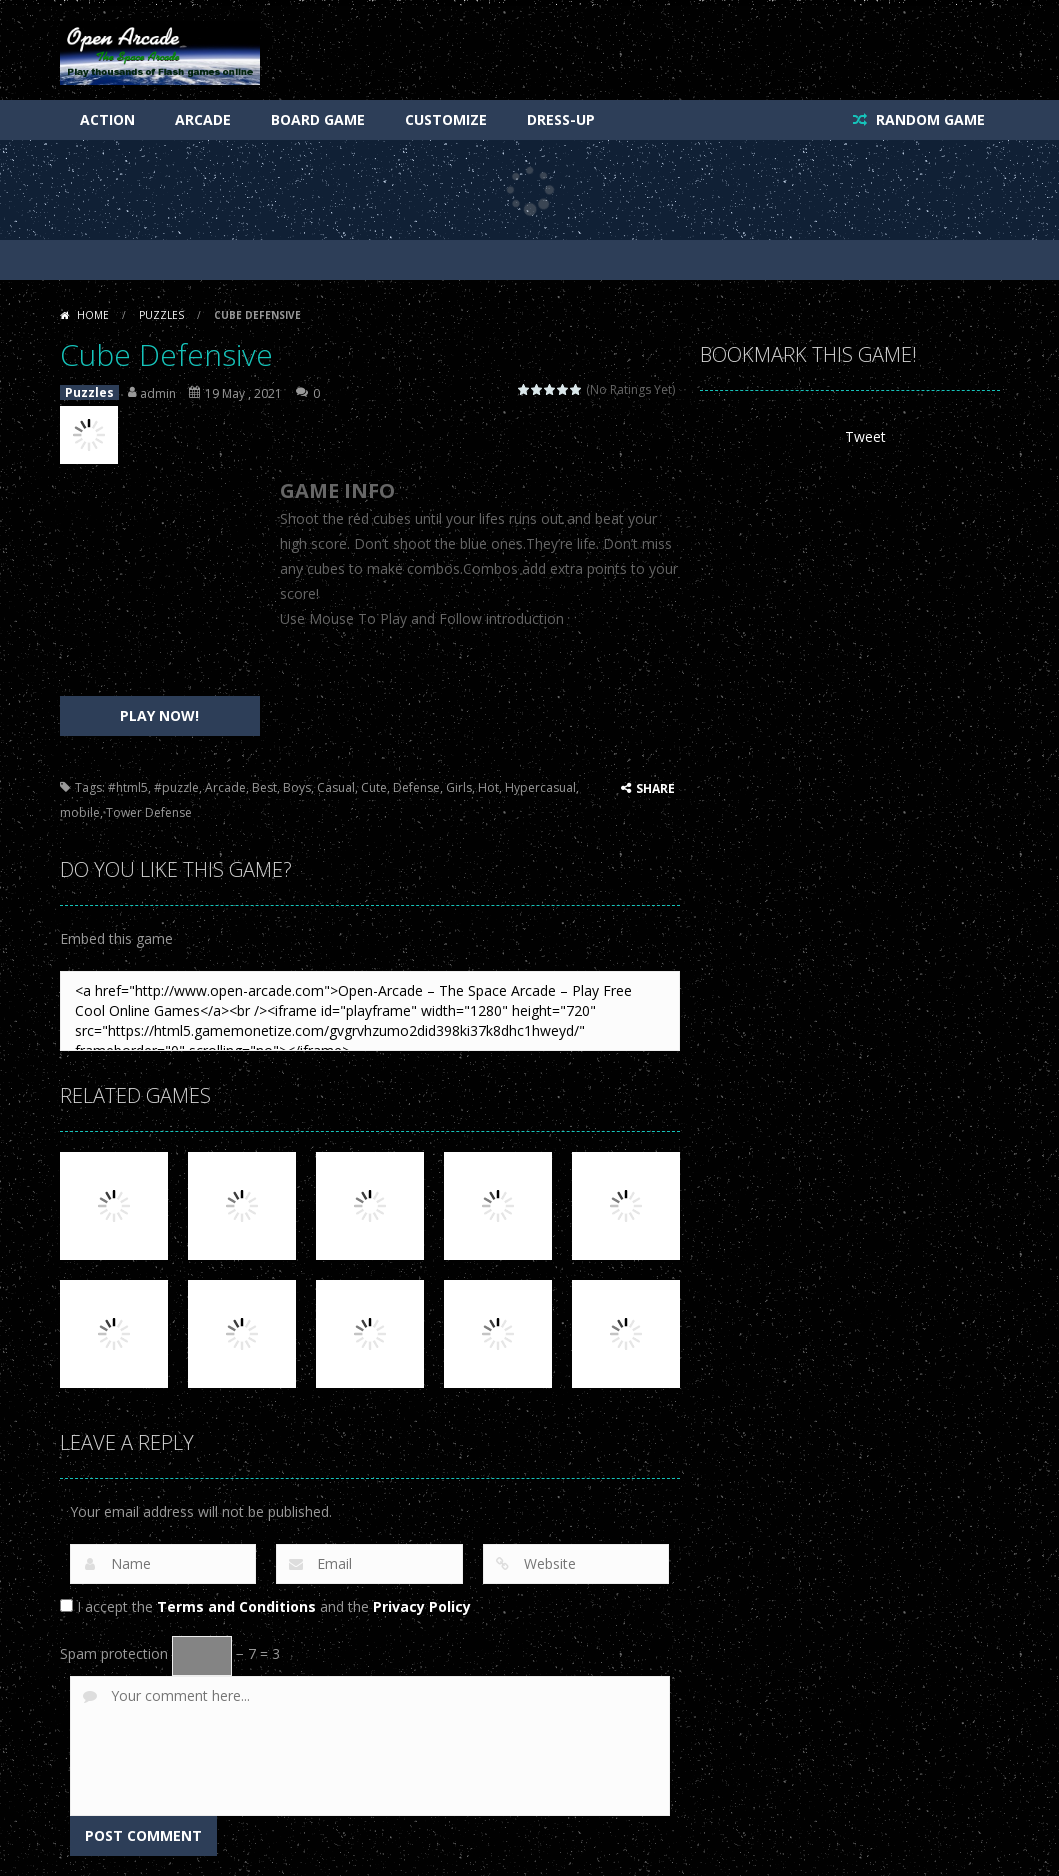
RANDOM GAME (928, 119)
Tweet (865, 436)
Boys (297, 787)
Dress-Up (561, 119)
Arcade (203, 119)
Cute (374, 787)
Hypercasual (540, 787)
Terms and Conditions (236, 1606)
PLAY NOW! (159, 715)
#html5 (128, 787)
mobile (80, 812)
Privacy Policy (422, 1606)
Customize (446, 119)
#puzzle (176, 787)
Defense (416, 787)
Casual (336, 787)
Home (93, 315)
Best (264, 787)
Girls (459, 787)
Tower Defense (149, 812)
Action (107, 119)
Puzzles (161, 315)
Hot (488, 787)
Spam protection (114, 1653)
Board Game (318, 119)
